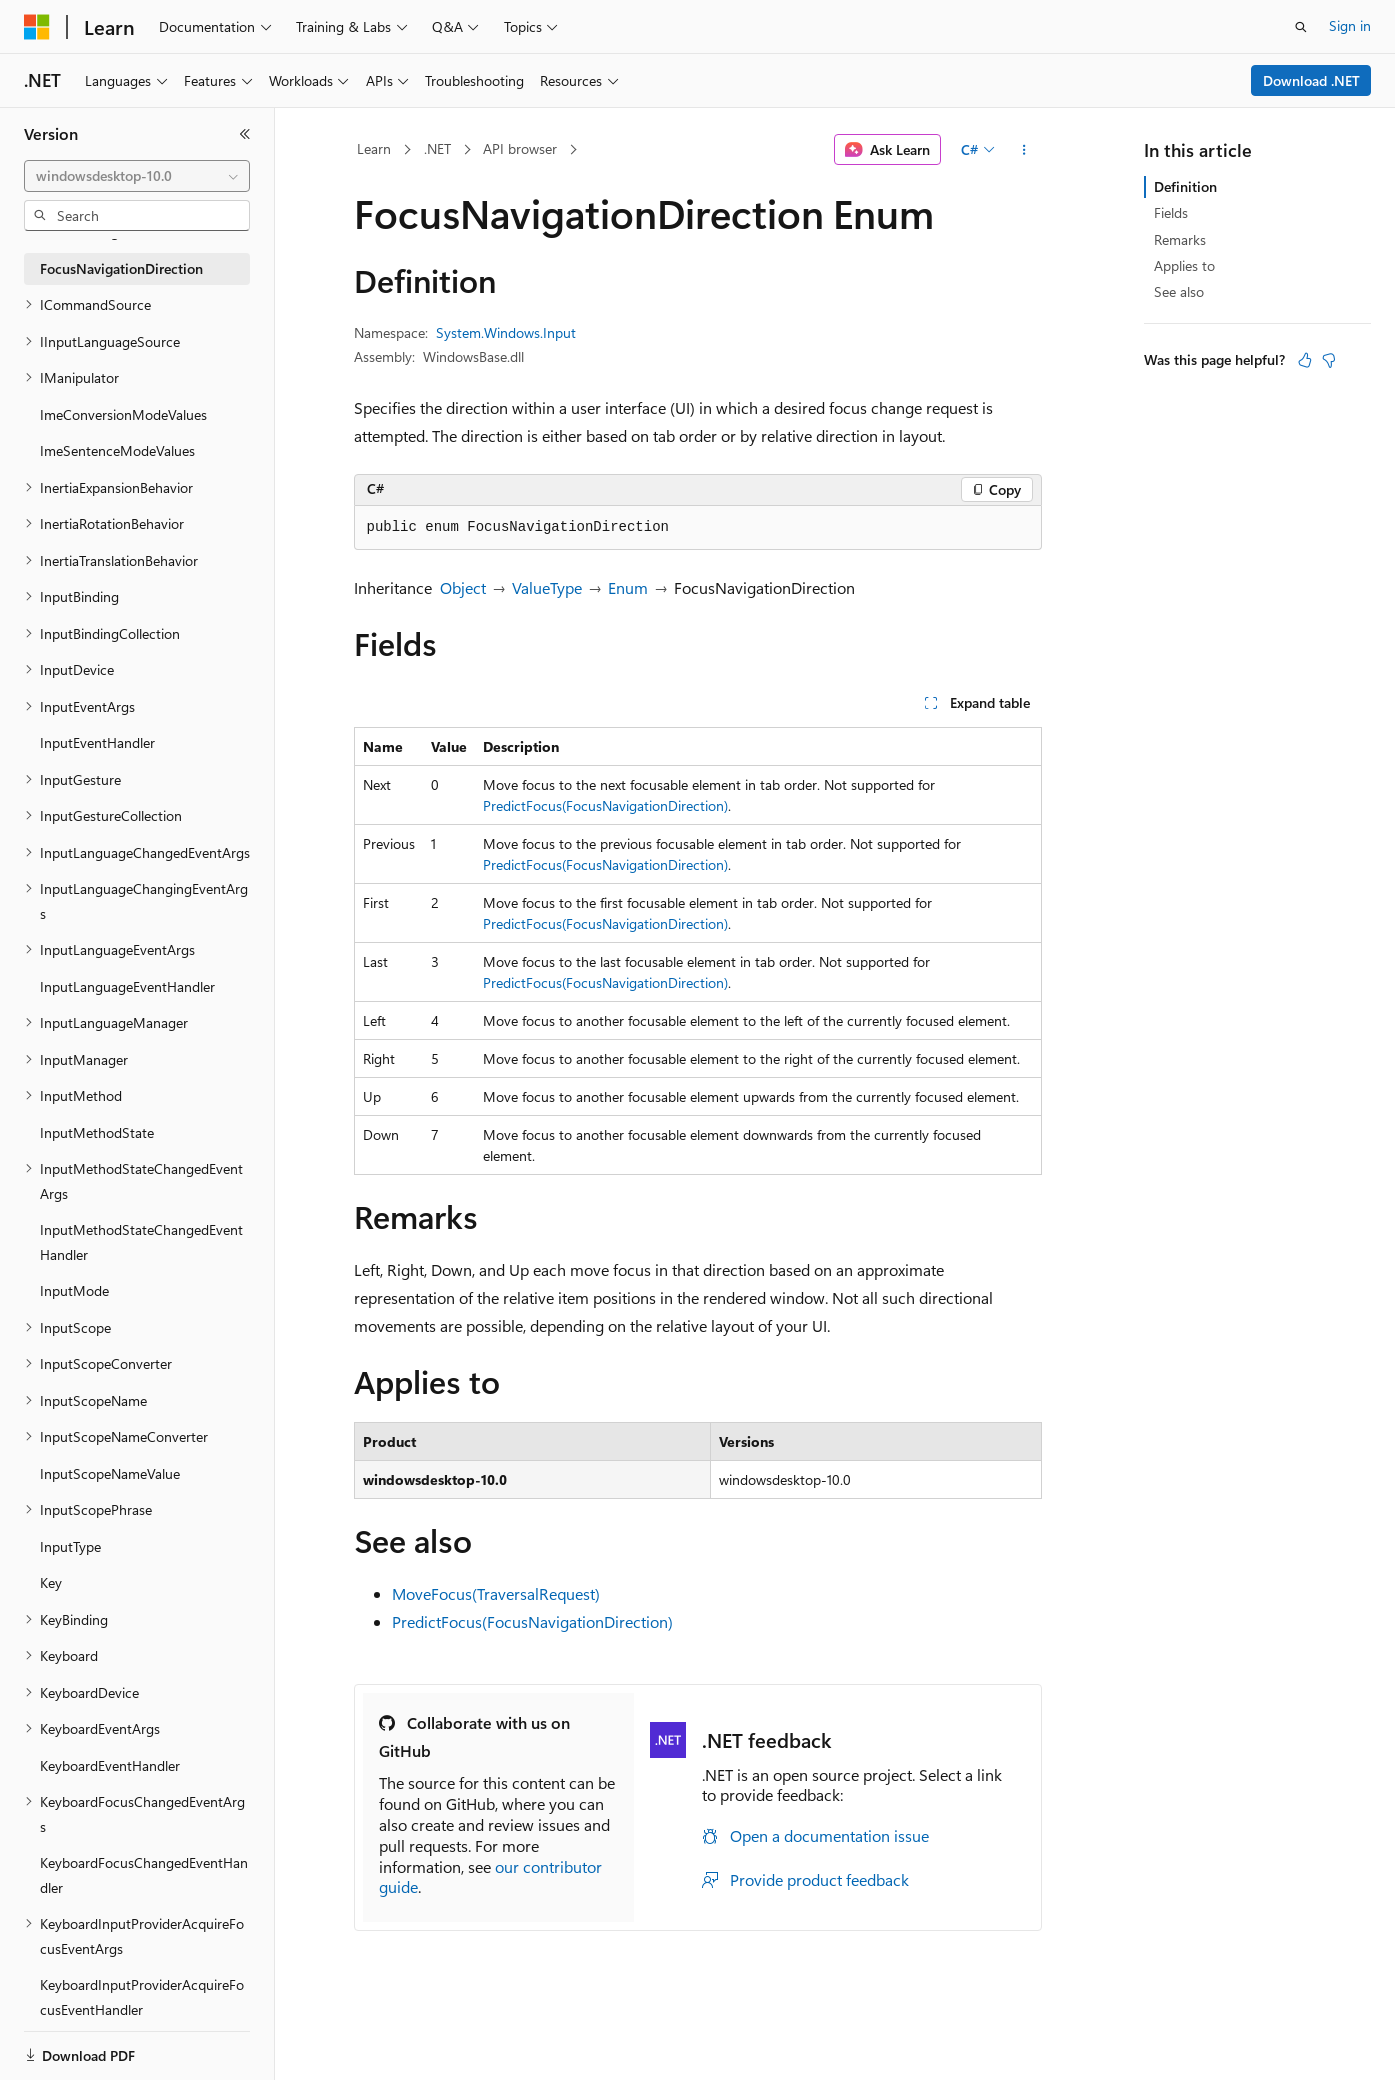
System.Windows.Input (506, 332)
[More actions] (1023, 150)
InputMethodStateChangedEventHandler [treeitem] (141, 1242)
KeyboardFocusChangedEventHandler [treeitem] (144, 1875)
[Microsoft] (37, 27)
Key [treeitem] (51, 1582)
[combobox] (137, 176)
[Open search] (1301, 27)
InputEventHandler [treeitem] (97, 742)
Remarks (1180, 239)
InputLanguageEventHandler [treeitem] (127, 986)
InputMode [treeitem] (74, 1290)
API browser (520, 148)
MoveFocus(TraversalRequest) (496, 1593)
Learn (374, 148)
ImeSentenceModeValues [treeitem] (117, 450)
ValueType (547, 587)
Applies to (1184, 265)
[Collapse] (245, 134)
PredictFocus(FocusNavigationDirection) (605, 805)
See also (1179, 291)
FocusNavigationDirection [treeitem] (121, 268)
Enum (628, 587)
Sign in (1350, 25)
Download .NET (1311, 80)
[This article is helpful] (1305, 360)
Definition (1185, 186)
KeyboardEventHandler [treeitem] (110, 1765)
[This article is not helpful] (1329, 360)
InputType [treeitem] (70, 1546)
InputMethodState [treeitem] (97, 1132)
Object (463, 587)
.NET (437, 148)
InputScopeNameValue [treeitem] (110, 1473)
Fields (1171, 212)
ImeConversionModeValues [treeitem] (123, 414)
